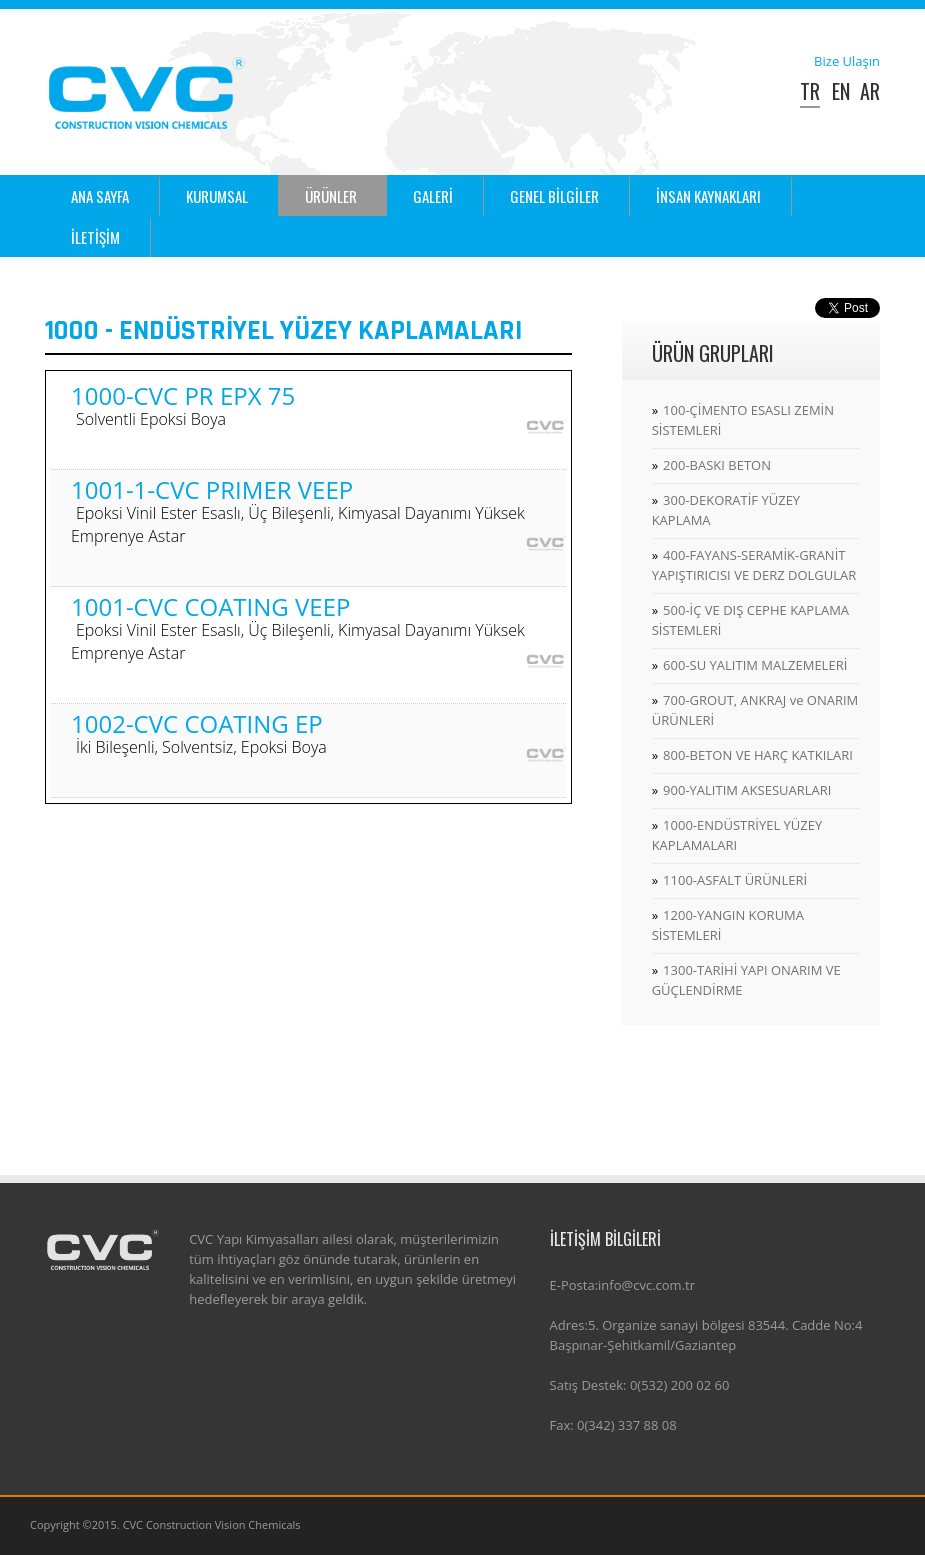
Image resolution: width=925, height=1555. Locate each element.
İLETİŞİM (95, 237)
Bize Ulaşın (847, 61)
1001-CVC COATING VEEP (298, 628)
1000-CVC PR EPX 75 (183, 405)
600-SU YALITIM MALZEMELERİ (755, 665)
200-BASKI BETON (717, 465)
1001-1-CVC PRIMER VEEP (298, 511)
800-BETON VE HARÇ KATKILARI (758, 755)
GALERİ (433, 196)
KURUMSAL (217, 196)
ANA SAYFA (100, 196)
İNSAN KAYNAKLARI (708, 196)
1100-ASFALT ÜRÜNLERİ (735, 880)
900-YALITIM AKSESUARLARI (747, 790)
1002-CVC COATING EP (199, 733)
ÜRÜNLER (331, 196)
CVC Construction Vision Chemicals (212, 1524)
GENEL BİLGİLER (554, 196)
